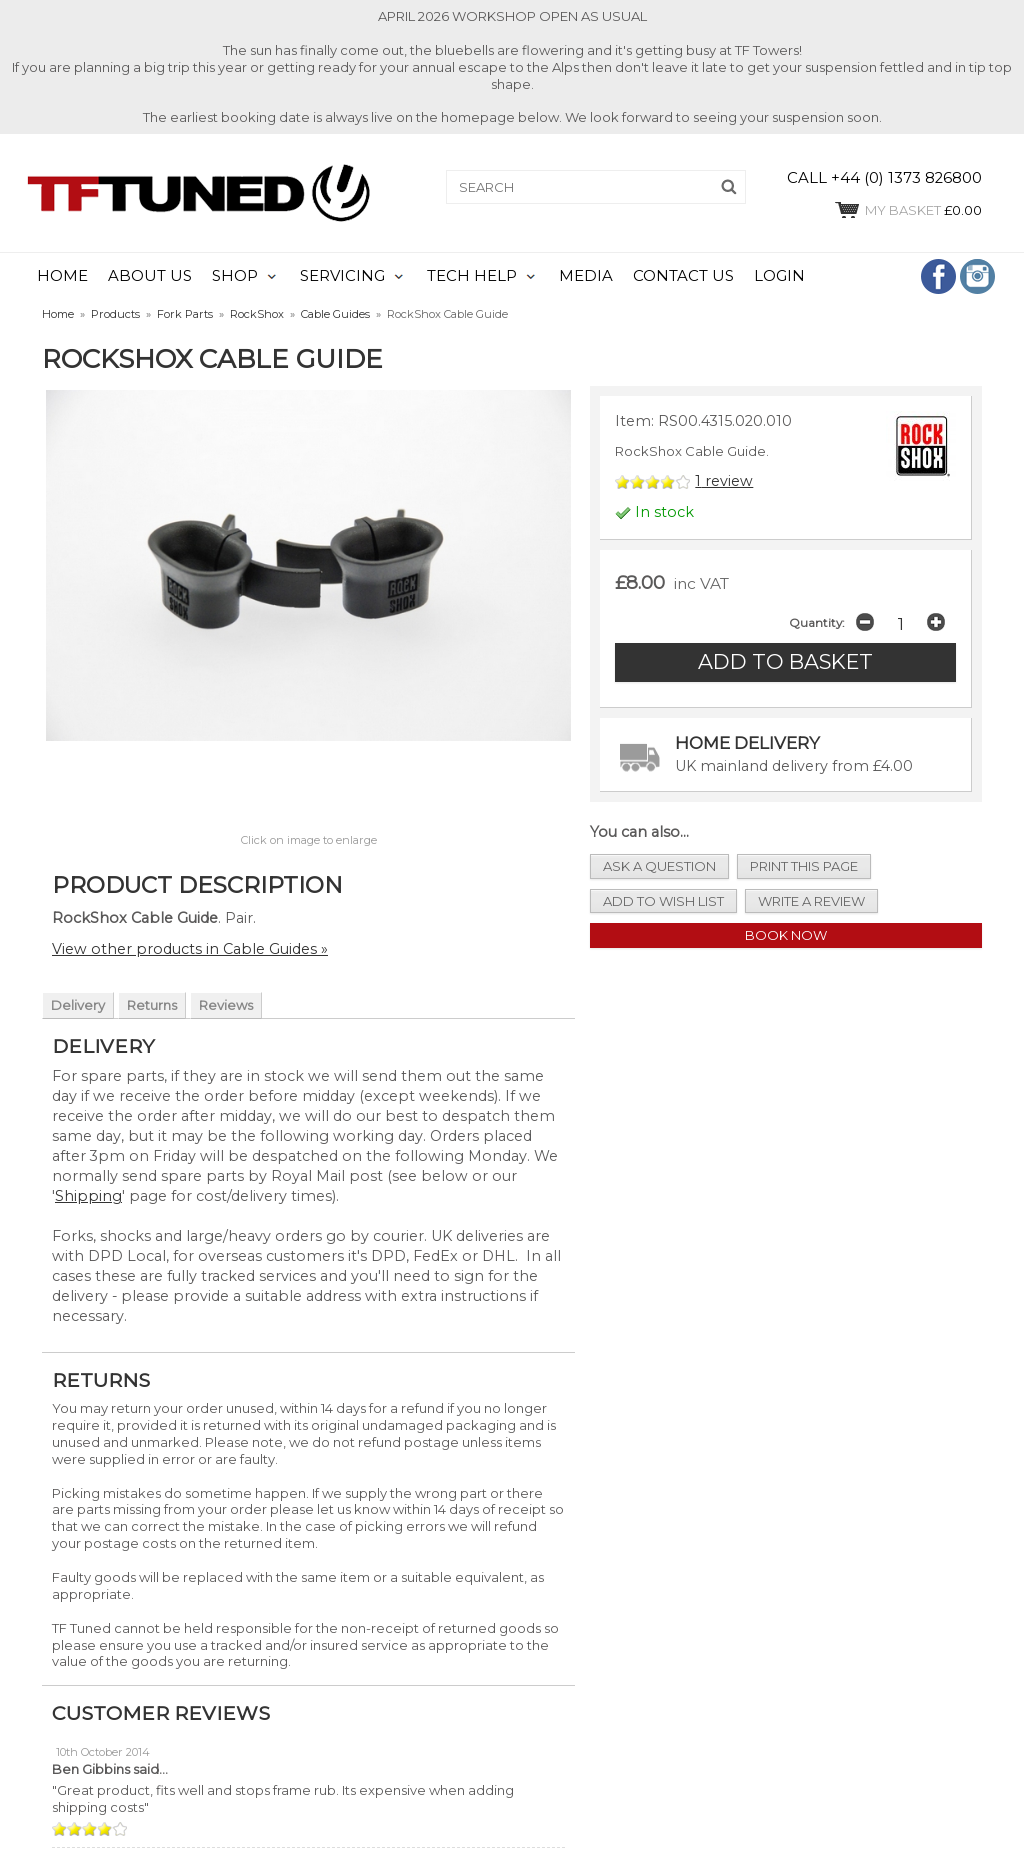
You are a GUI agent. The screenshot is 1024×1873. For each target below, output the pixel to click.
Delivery (78, 1005)
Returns (152, 1005)
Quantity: (816, 623)
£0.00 (907, 210)
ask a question (659, 866)
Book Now (786, 935)
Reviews (226, 1005)
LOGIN (779, 276)
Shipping (88, 1196)
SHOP (235, 276)
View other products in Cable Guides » (190, 949)
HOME (62, 276)
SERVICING (342, 276)
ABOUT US (150, 276)
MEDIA (586, 276)
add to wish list (663, 901)
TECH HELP (472, 276)
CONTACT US (683, 276)
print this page (804, 866)
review (724, 481)
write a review (811, 901)
